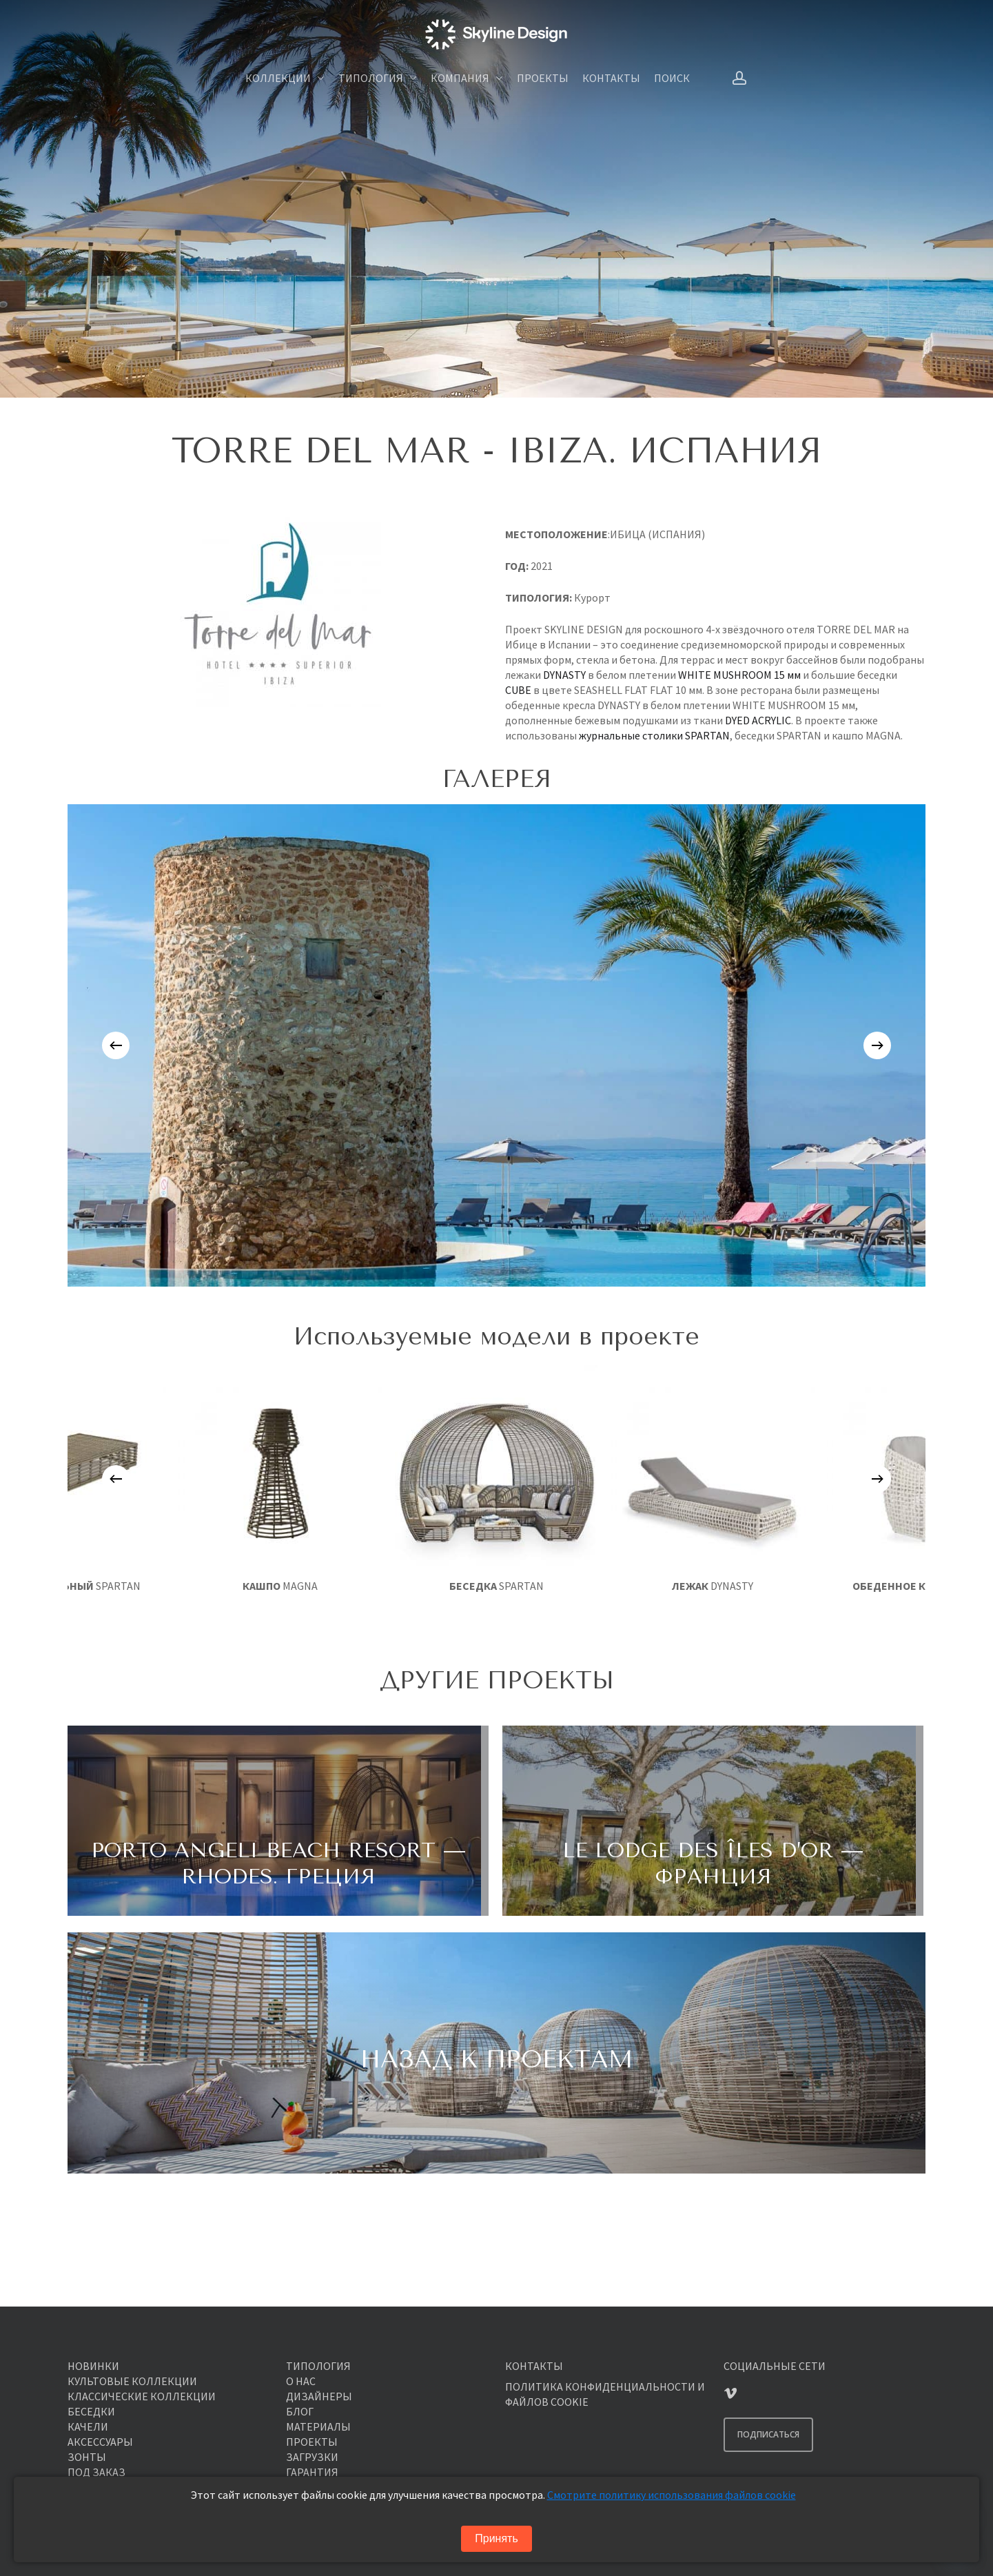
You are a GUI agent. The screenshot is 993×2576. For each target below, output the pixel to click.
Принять (496, 2538)
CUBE (518, 690)
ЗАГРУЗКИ (312, 2457)
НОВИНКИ (93, 2366)
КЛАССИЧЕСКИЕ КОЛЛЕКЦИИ (142, 2396)
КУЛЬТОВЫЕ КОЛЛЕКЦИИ (132, 2381)
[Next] (877, 1045)
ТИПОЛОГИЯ (318, 2366)
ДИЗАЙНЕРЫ (319, 2396)
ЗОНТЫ (87, 2457)
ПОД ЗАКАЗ (96, 2472)
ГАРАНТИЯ (312, 2472)
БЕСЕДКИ (91, 2411)
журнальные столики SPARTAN (654, 735)
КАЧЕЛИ (88, 2426)
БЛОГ (300, 2411)
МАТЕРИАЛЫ (318, 2426)
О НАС (301, 2381)
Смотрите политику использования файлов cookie (671, 2495)
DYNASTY (564, 675)
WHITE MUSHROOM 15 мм (739, 675)
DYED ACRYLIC (758, 720)
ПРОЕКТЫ (312, 2442)
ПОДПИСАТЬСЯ (768, 2434)
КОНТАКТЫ (534, 2366)
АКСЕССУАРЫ (100, 2442)
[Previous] (116, 1045)
